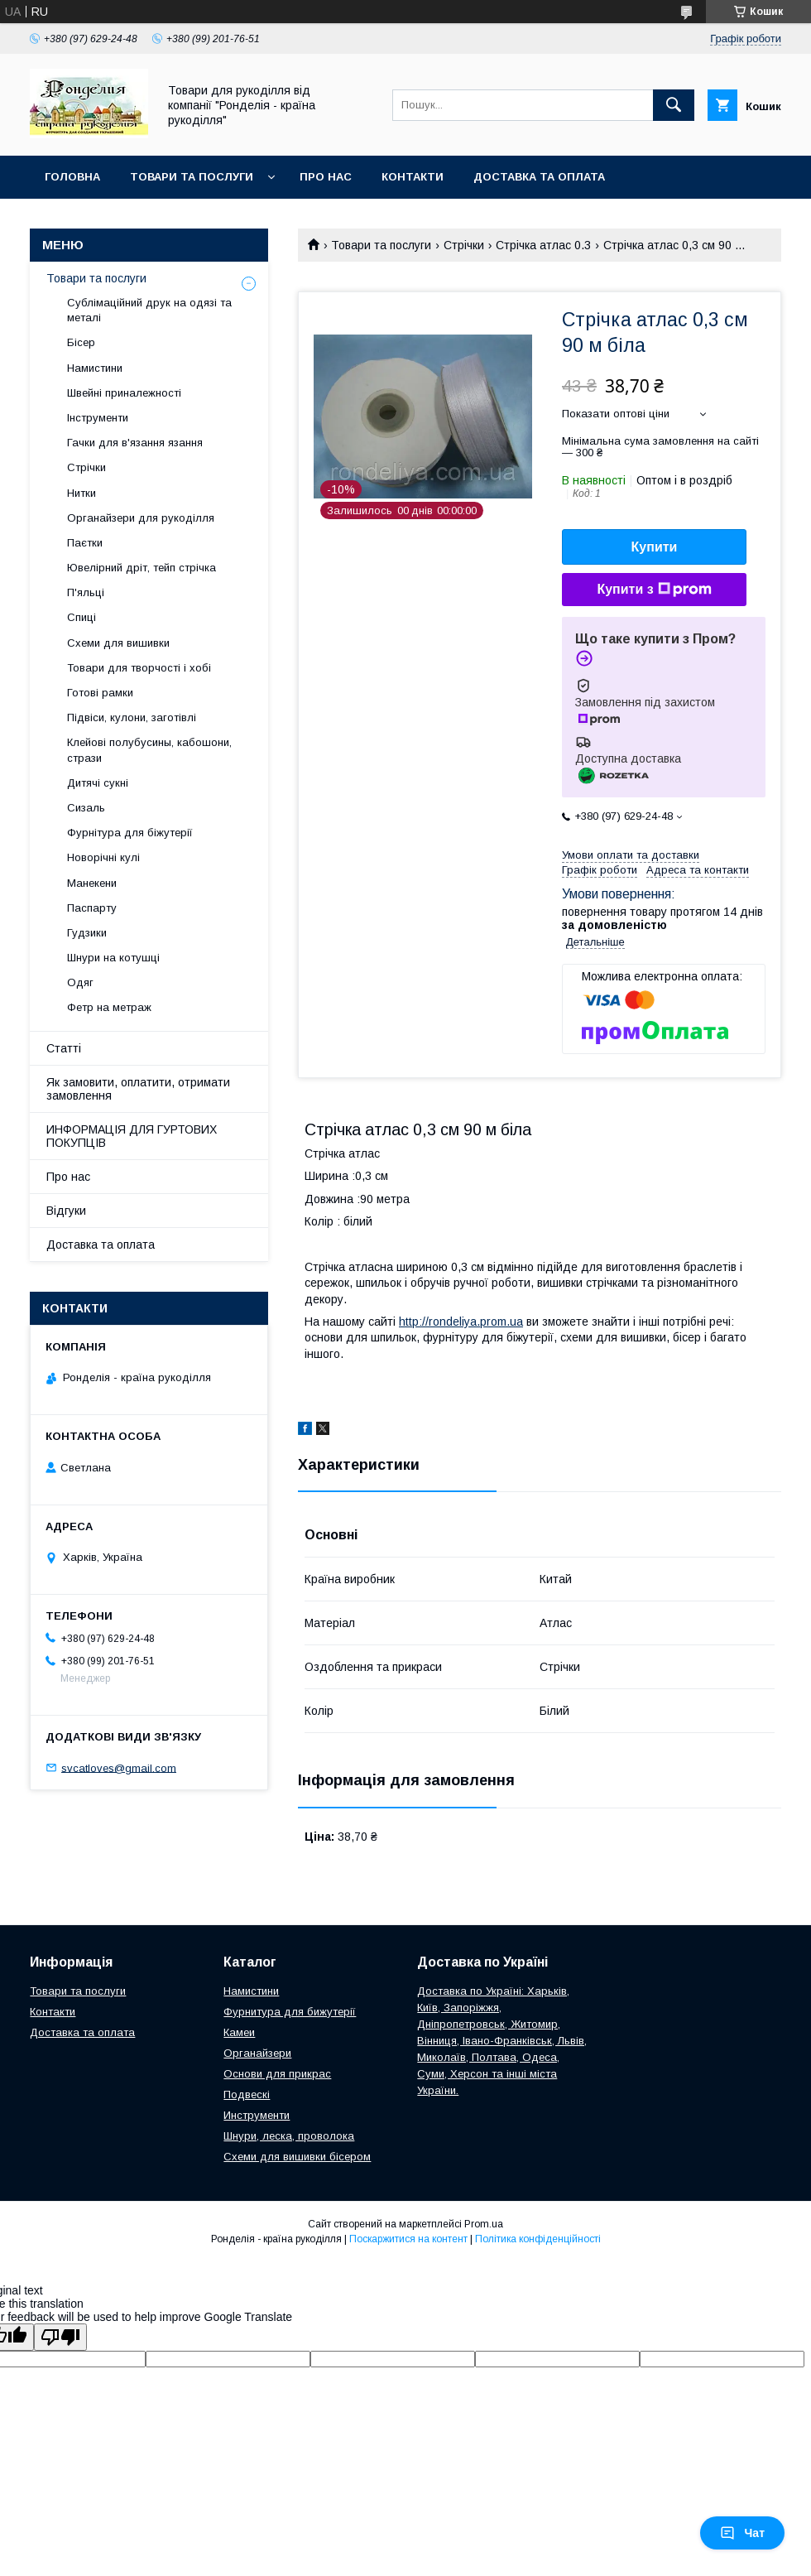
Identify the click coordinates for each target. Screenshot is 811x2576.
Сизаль (86, 808)
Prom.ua (483, 2224)
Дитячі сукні (97, 783)
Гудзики (87, 933)
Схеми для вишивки (118, 643)
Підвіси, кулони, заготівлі (131, 717)
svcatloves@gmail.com (118, 1767)
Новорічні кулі (103, 857)
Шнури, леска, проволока (288, 2136)
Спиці (81, 617)
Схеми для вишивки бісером (297, 2156)
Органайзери (257, 2053)
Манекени (92, 883)
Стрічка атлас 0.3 (543, 245)
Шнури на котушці (113, 957)
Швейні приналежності (124, 393)
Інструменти (97, 418)
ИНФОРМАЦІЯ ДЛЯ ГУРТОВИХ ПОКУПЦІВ (131, 1136)
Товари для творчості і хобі (139, 668)
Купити (654, 547)
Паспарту (92, 908)
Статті (63, 1048)
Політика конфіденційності (538, 2239)
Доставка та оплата (539, 177)
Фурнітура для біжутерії (130, 832)
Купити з (654, 589)
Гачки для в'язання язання (135, 442)
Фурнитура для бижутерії (289, 2011)
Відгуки (66, 1210)
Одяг (80, 982)
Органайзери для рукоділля (140, 518)
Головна (72, 177)
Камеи (239, 2032)
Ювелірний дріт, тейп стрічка (141, 567)
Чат (742, 2532)
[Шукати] (673, 105)
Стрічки (464, 245)
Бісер (81, 342)
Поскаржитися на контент (408, 2239)
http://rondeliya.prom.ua (461, 1321)
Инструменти (256, 2115)
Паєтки (85, 543)
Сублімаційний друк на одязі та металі (149, 310)
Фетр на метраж (109, 1007)
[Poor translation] (60, 2337)
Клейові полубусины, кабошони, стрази (149, 749)
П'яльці (85, 592)
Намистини (94, 368)
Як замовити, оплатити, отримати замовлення (138, 1089)
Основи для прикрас (277, 2074)
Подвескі (246, 2094)
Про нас (326, 177)
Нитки (81, 493)
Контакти (413, 177)
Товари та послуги (191, 177)
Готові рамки (100, 692)
